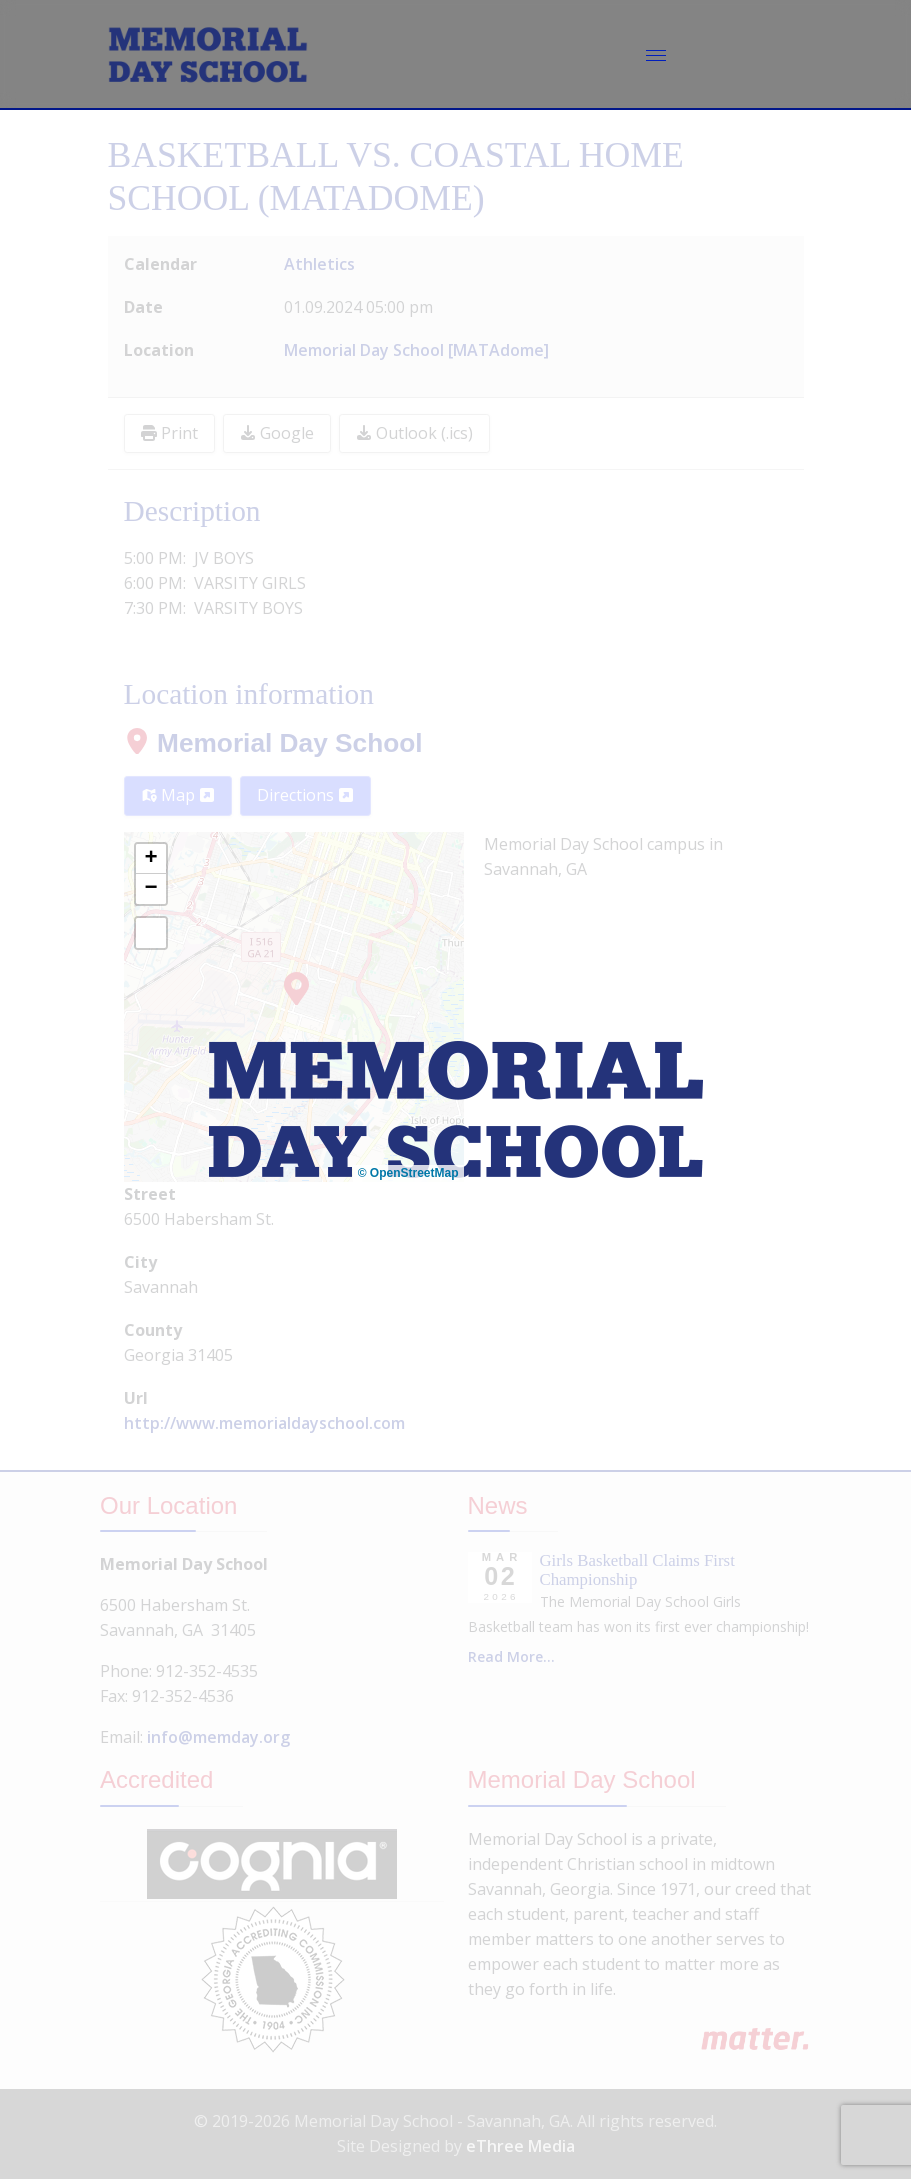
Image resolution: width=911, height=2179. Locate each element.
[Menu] (656, 55)
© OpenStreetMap (408, 1173)
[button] (151, 859)
